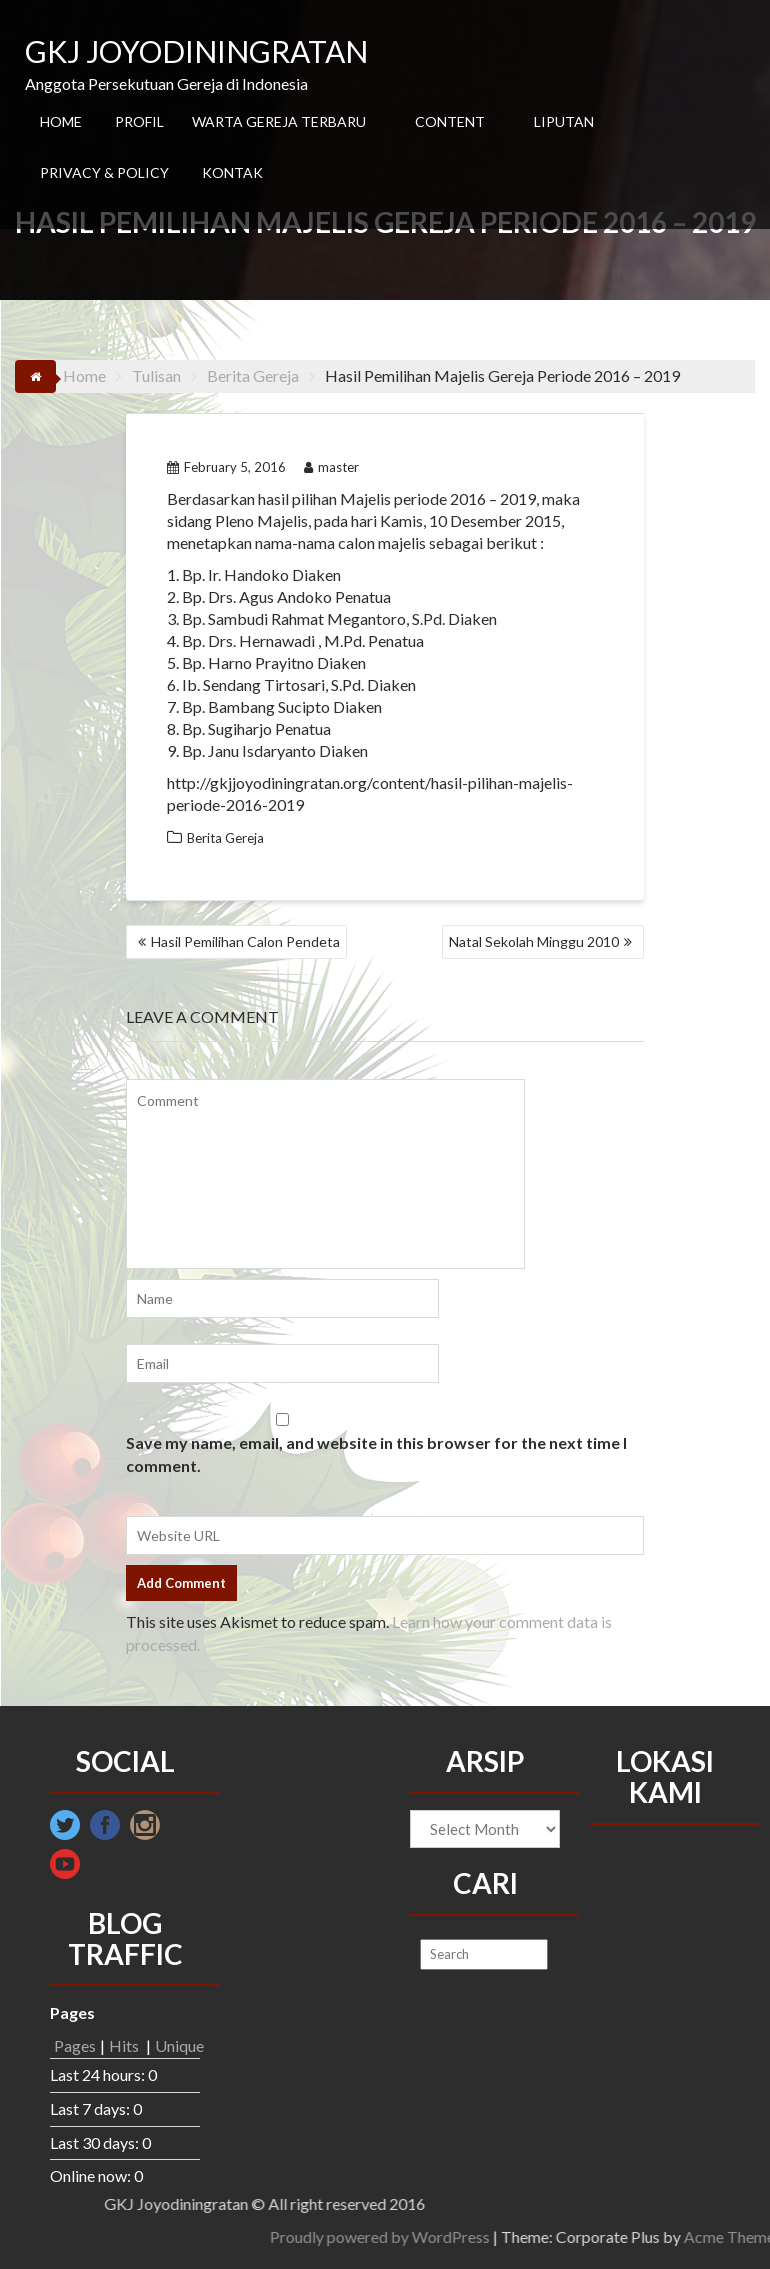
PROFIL (139, 121)
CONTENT (450, 121)
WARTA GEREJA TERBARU (279, 121)
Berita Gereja (225, 838)
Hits (125, 2045)
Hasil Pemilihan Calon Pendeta (245, 941)
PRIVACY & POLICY (104, 172)
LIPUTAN (564, 121)
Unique (179, 2045)
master (331, 467)
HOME (61, 121)
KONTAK (232, 172)
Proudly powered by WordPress (649, 2236)
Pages (75, 2045)
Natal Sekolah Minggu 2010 (534, 941)
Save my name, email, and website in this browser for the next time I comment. (376, 1454)
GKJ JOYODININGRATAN (196, 51)
